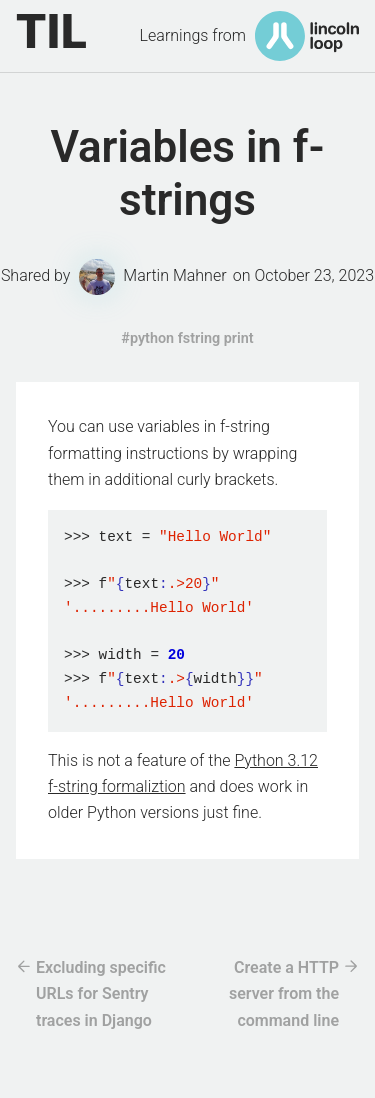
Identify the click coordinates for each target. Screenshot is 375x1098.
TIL (51, 32)
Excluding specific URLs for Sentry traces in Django (101, 994)
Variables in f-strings (187, 173)
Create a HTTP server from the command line (284, 994)
